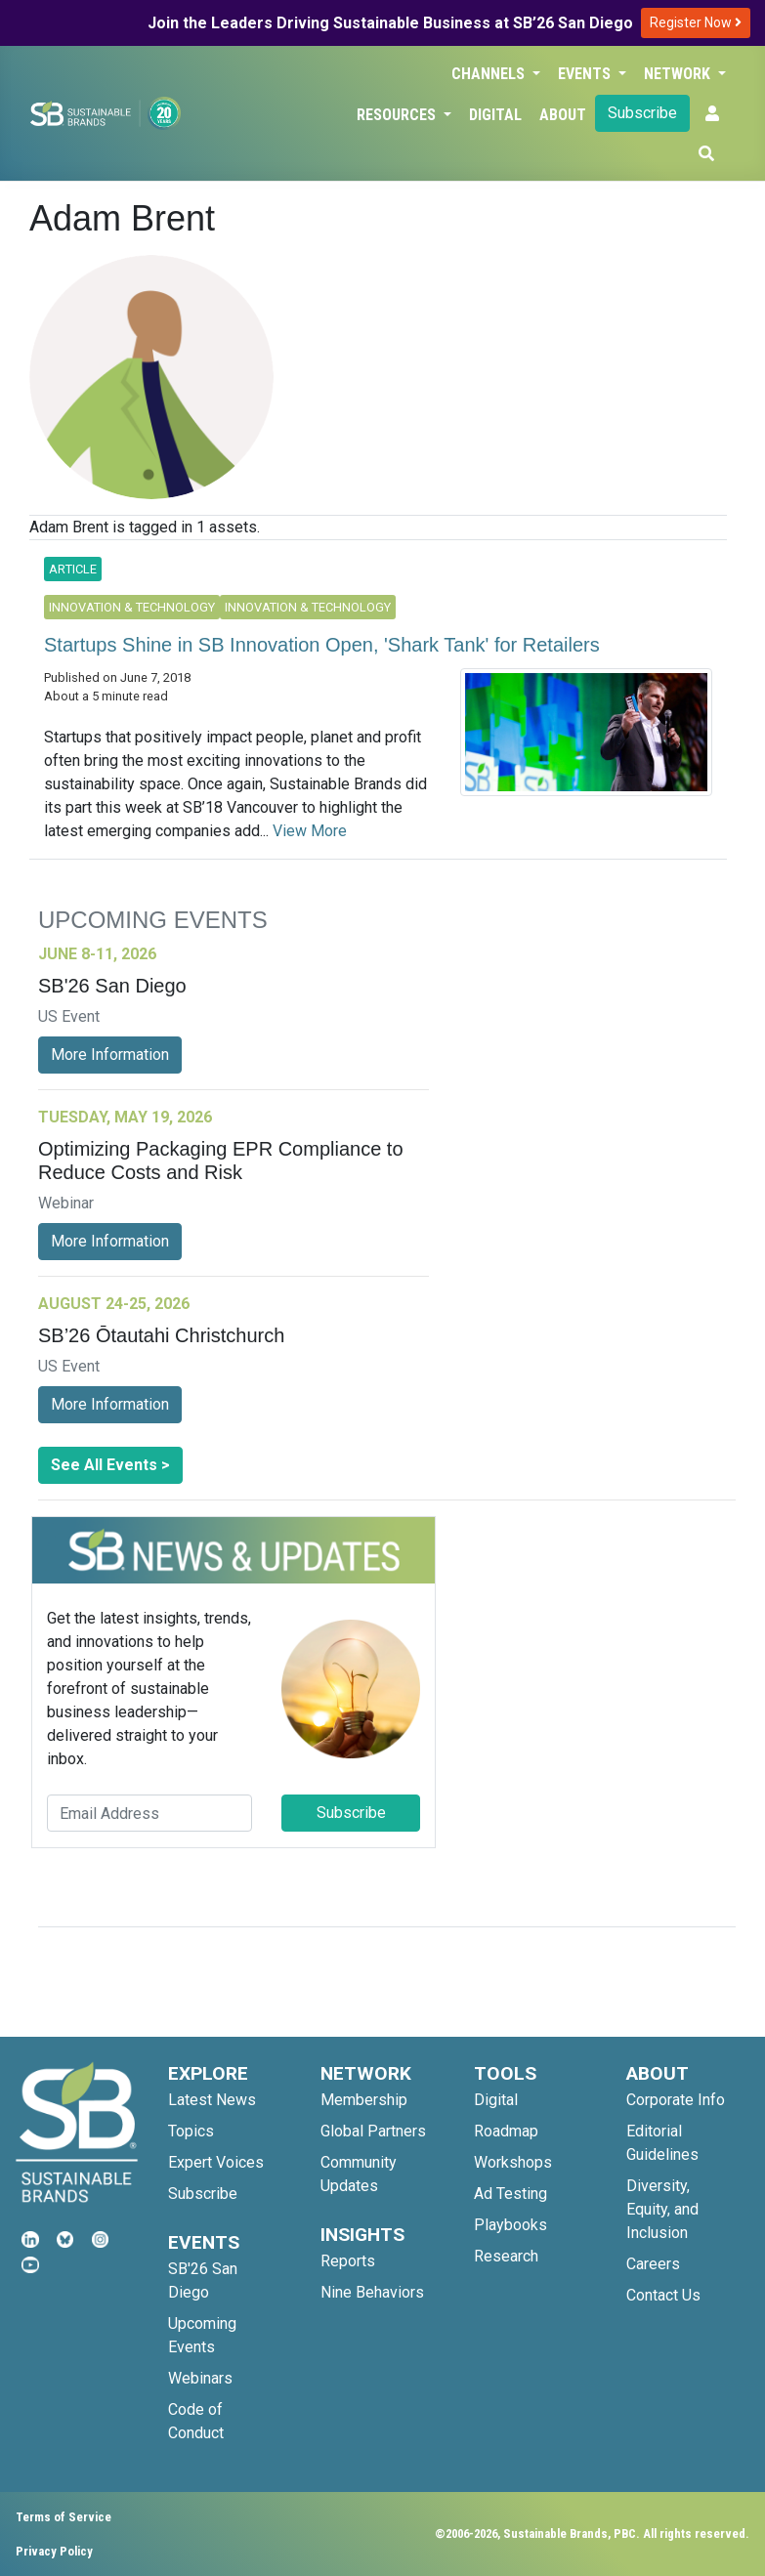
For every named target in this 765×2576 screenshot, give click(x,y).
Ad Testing (510, 2193)
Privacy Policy (54, 2551)
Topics (191, 2131)
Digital (495, 115)
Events (586, 73)
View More (310, 831)
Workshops (513, 2162)
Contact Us (663, 2295)
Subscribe (642, 113)
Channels (490, 73)
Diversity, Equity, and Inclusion (662, 2209)
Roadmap (506, 2131)
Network (679, 73)
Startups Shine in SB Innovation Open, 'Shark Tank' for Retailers (322, 644)
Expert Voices (216, 2162)
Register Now (696, 22)
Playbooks (510, 2225)
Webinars (200, 2378)
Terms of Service (63, 2517)
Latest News (212, 2099)
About (562, 115)
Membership (363, 2099)
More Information (110, 1054)
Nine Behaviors (372, 2292)
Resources (398, 115)
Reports (347, 2261)
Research (506, 2256)
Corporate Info (675, 2099)
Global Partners (373, 2131)
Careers (653, 2264)
